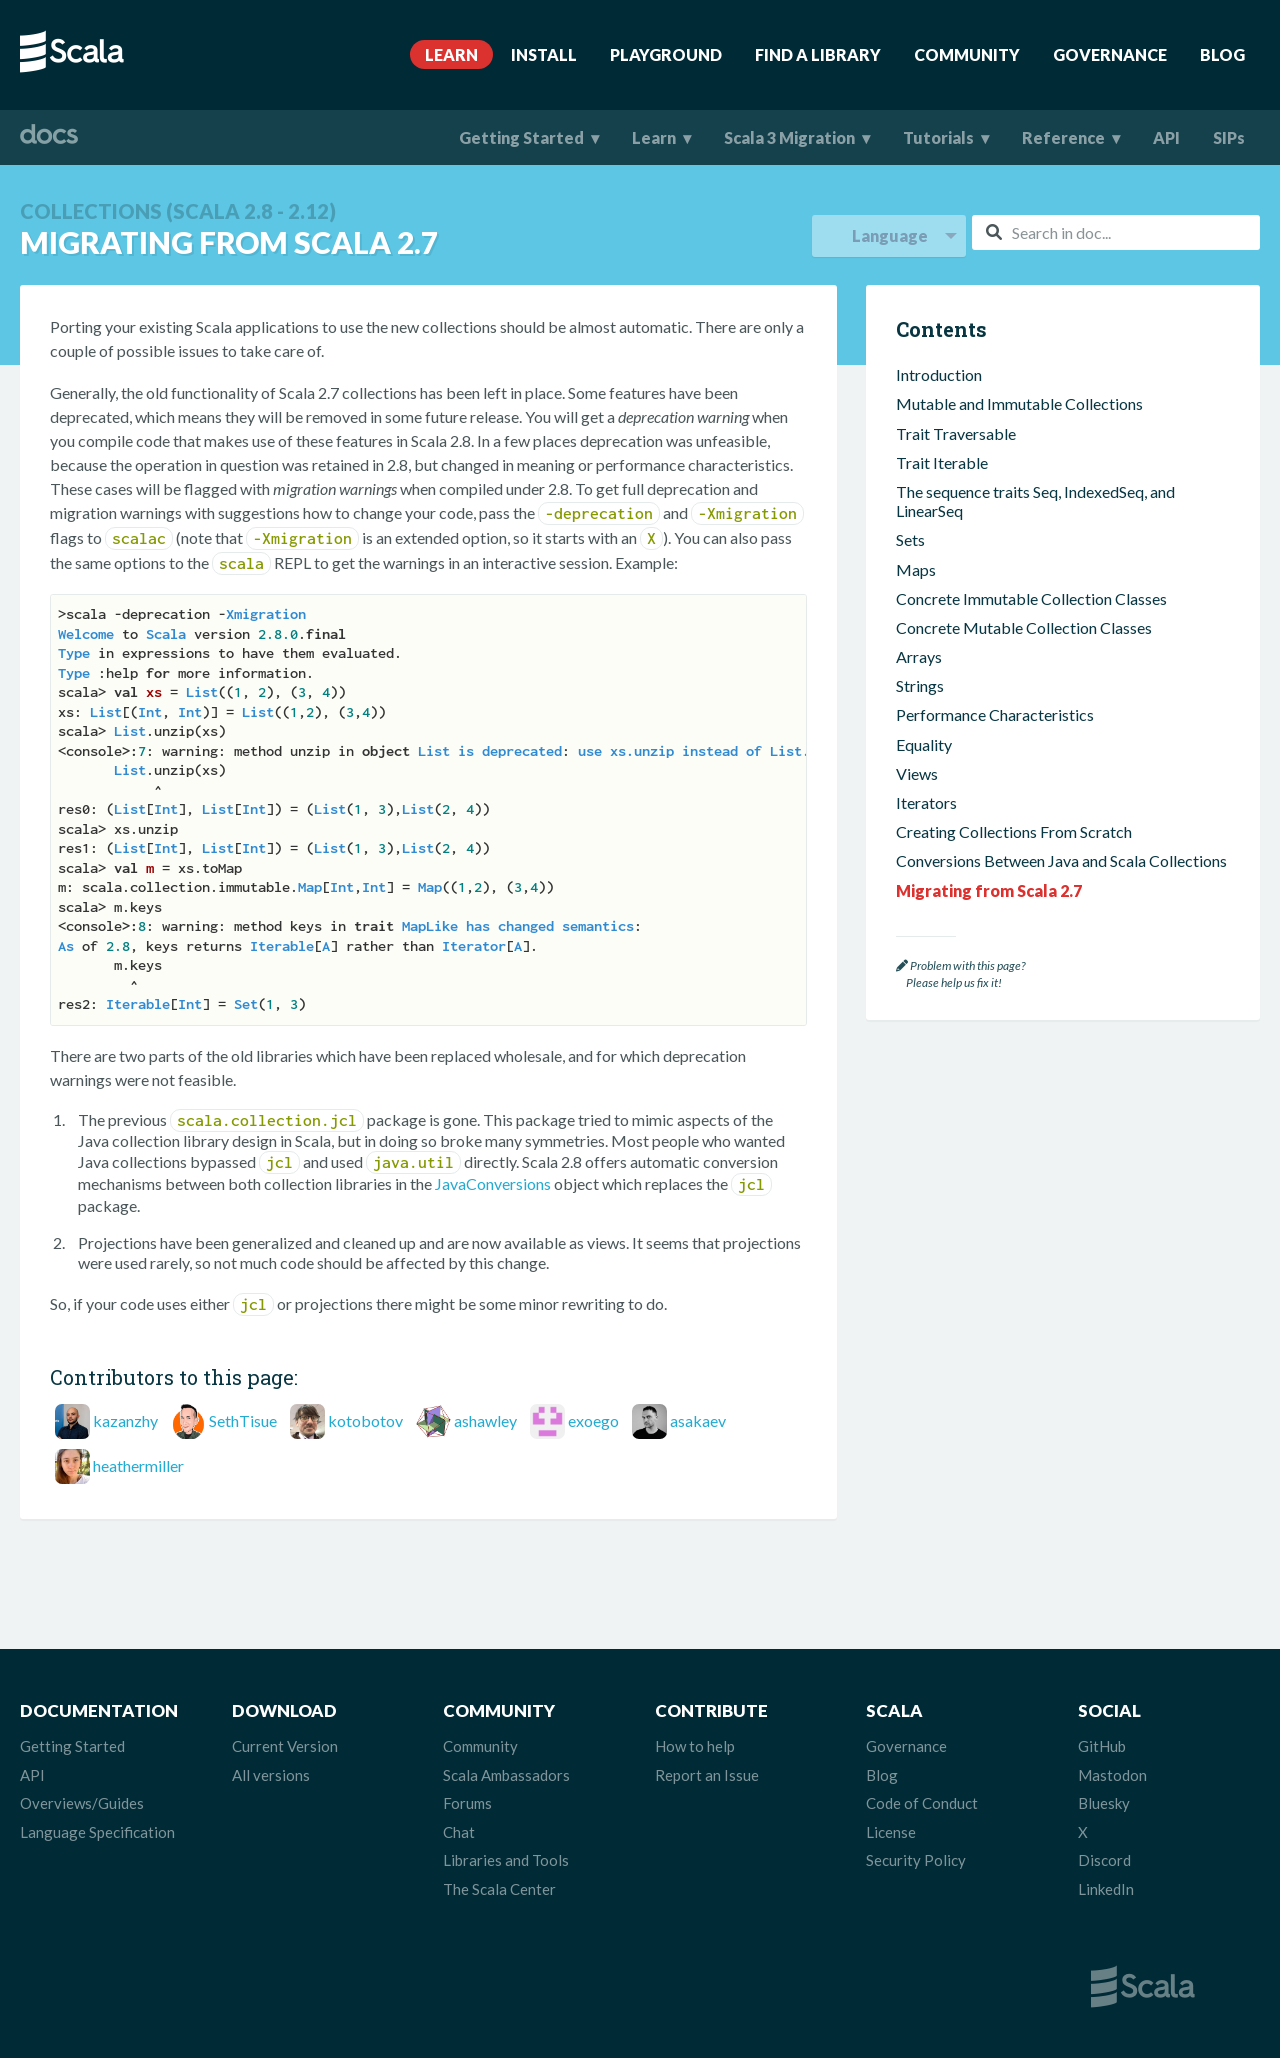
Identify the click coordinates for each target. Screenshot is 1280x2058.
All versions (271, 1775)
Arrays (919, 656)
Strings (920, 685)
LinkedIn (1106, 1889)
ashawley (485, 1420)
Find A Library (818, 54)
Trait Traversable (956, 433)
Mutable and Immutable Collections (1019, 403)
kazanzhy (125, 1420)
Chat (459, 1832)
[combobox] (1116, 232)
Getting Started (521, 137)
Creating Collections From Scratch (1014, 831)
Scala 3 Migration (789, 137)
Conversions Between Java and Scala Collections (1061, 860)
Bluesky (1104, 1803)
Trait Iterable (942, 462)
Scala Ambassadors (506, 1775)
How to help (695, 1746)
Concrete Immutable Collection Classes (1031, 598)
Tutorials (938, 137)
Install (544, 54)
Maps (916, 569)
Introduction (939, 374)
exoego (593, 1420)
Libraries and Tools (506, 1860)
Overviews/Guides (82, 1803)
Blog (1222, 54)
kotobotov (365, 1420)
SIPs (1229, 137)
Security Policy (916, 1860)
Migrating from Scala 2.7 (989, 890)
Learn (451, 54)
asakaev (698, 1420)
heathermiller (138, 1465)
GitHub (1102, 1746)
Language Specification (97, 1832)
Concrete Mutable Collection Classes (1024, 627)
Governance (1110, 54)
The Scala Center (499, 1889)
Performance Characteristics (995, 714)
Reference (1063, 137)
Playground (666, 54)
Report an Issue (707, 1775)
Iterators (926, 802)
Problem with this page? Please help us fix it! (960, 974)
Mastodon (1112, 1775)
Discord (1104, 1860)
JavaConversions (493, 1183)
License (891, 1832)
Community (967, 54)
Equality (924, 744)
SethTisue (243, 1420)
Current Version (285, 1746)
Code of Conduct (922, 1803)
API (1166, 137)
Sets (910, 539)
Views (917, 773)
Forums (467, 1803)
